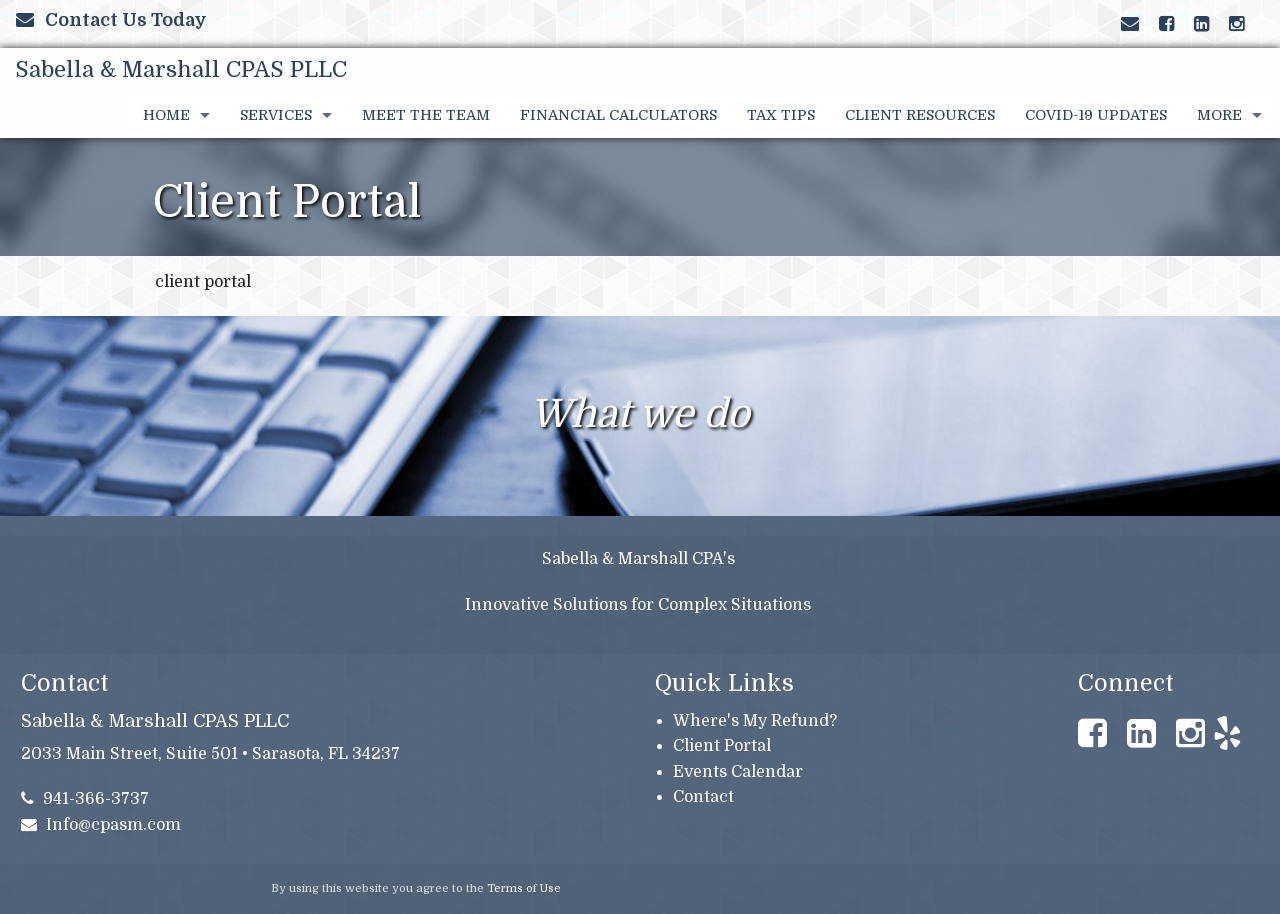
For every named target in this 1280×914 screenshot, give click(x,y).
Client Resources (920, 115)
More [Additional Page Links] (1219, 115)
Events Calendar (738, 772)
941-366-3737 (85, 799)
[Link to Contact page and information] (1130, 24)
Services (276, 115)
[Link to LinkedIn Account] (1201, 24)
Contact (703, 797)
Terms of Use (524, 888)
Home (166, 115)
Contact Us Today (111, 20)
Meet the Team (426, 115)
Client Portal (722, 746)
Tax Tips (781, 115)
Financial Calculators (618, 115)
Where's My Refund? (755, 721)
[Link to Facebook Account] (1166, 24)
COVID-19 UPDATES (1096, 115)
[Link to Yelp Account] (1246, 24)
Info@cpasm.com (101, 825)
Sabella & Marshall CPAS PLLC (181, 69)
